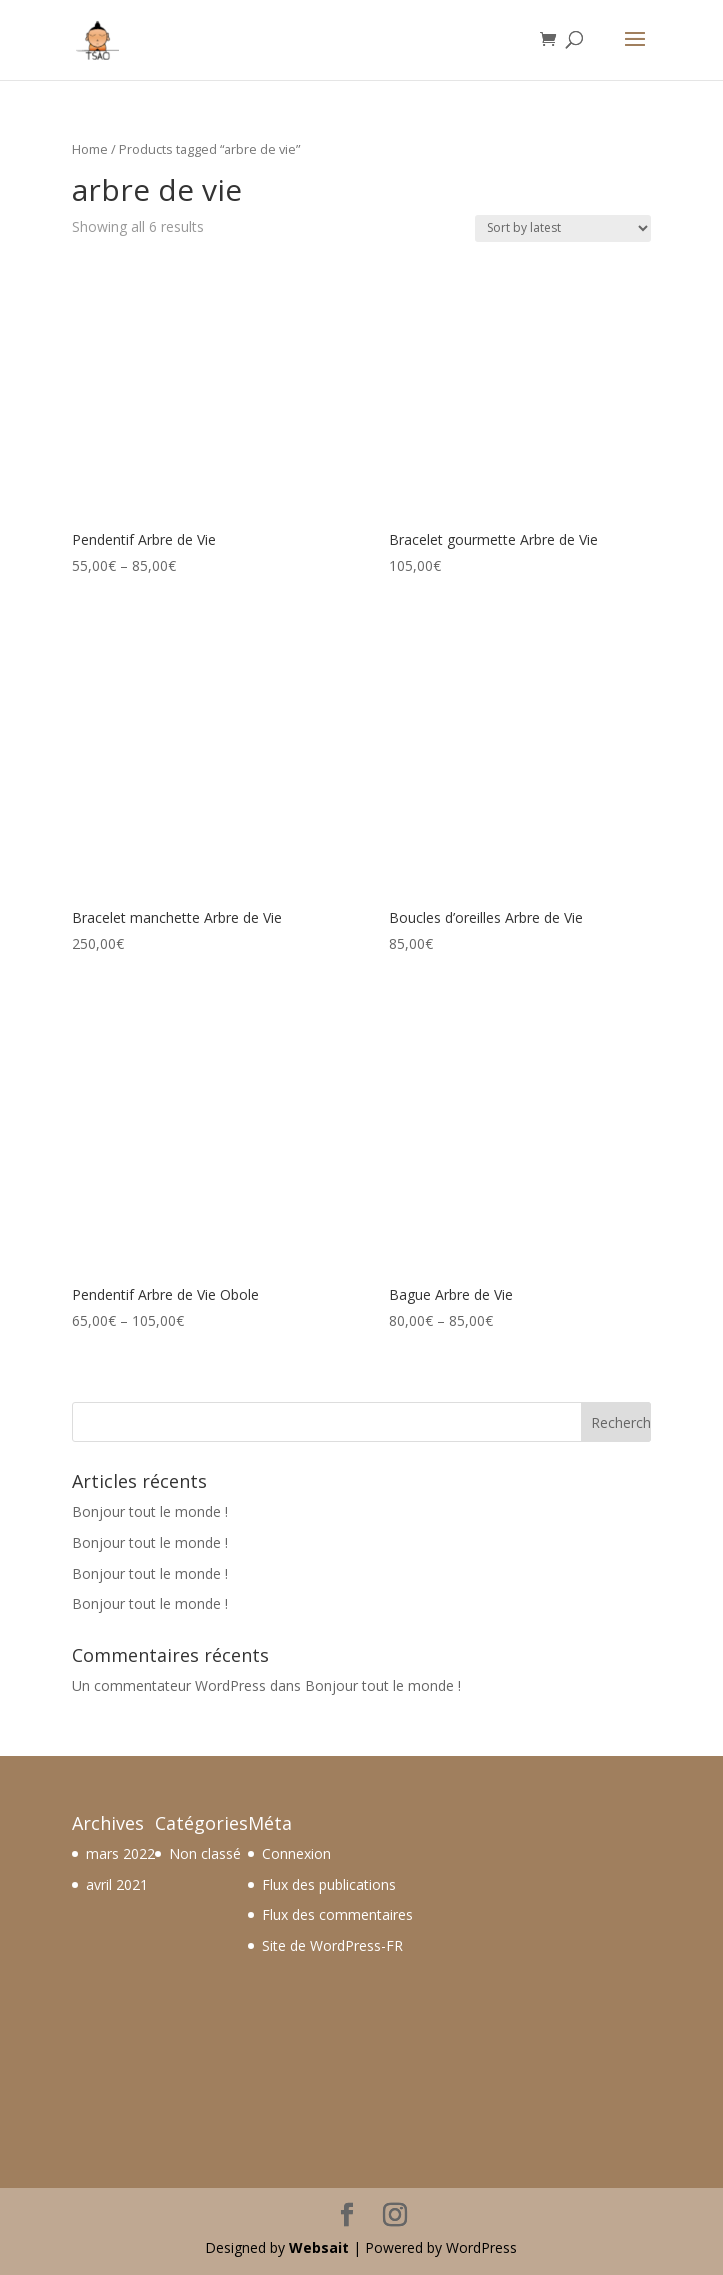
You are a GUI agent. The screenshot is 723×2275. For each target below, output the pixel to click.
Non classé (205, 1853)
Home (90, 149)
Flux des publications (329, 1884)
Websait (319, 2247)
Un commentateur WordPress (169, 1685)
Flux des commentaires (337, 1914)
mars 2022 (120, 1853)
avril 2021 (117, 1884)
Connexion (296, 1853)
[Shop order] (563, 228)
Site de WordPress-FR (332, 1945)
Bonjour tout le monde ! (150, 1511)
